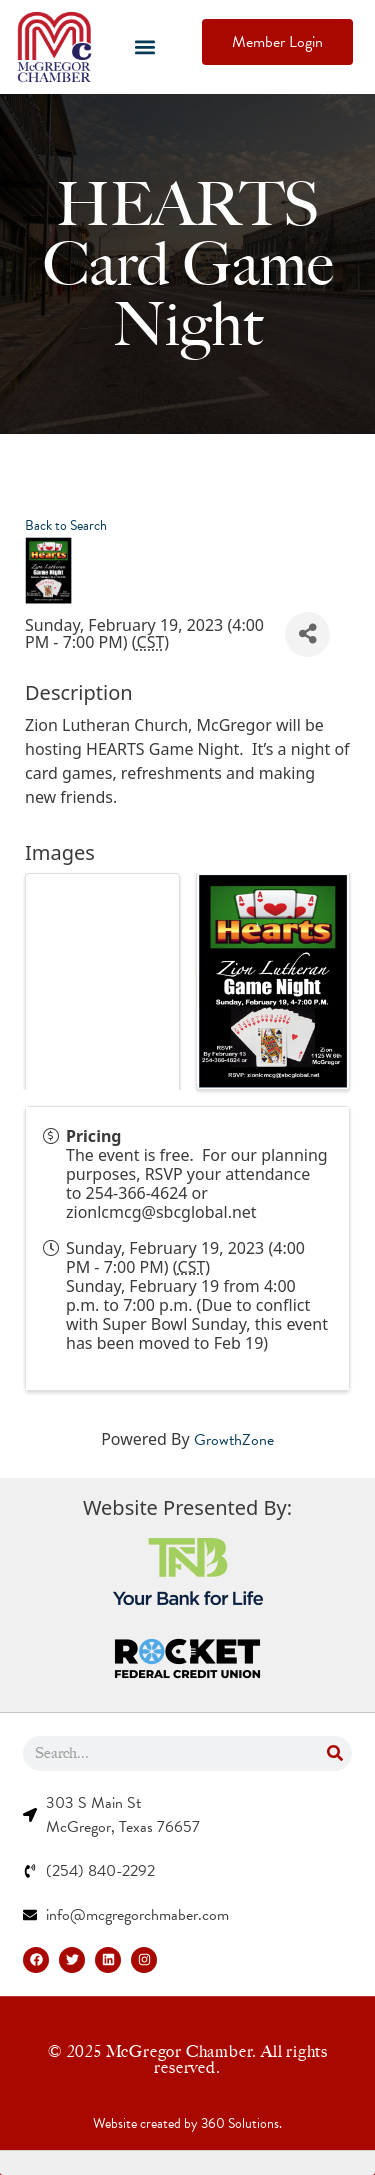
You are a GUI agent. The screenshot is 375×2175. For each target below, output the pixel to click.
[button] (145, 47)
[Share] (307, 634)
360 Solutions (240, 2123)
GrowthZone (234, 1440)
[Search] (334, 1753)
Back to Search (66, 525)
